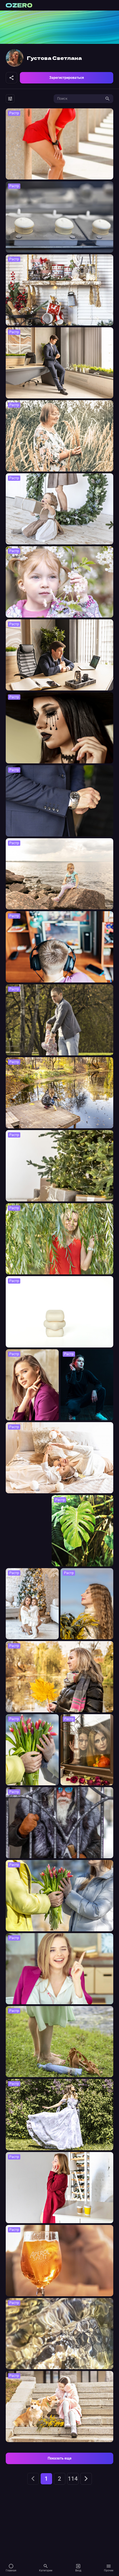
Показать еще (60, 2458)
